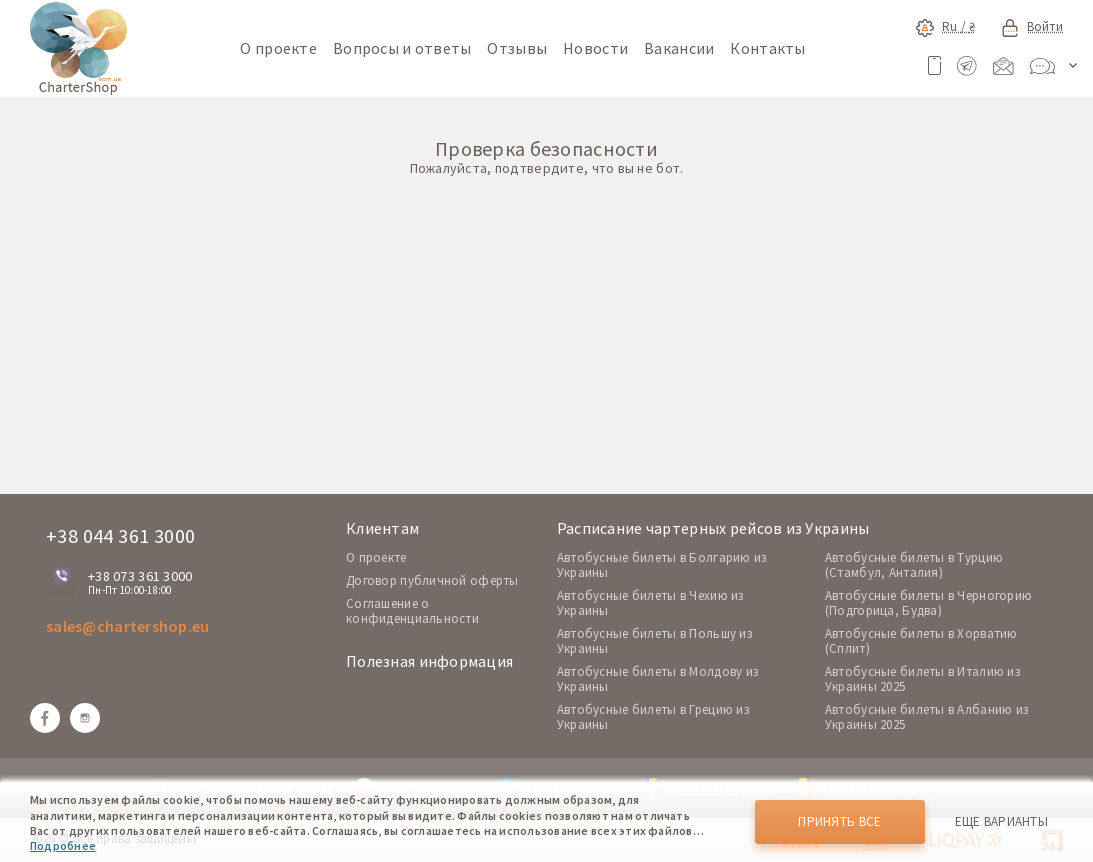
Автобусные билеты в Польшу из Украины (654, 641)
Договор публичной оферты (432, 580)
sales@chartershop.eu (128, 626)
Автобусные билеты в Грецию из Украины (653, 717)
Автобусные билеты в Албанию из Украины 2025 (926, 717)
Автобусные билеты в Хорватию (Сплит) (921, 641)
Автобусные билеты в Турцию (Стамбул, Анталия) (914, 565)
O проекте (376, 557)
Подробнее (63, 845)
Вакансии (679, 48)
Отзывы (517, 48)
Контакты (767, 48)
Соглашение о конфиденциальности (412, 611)
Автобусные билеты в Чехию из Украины (650, 603)
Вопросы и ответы (402, 48)
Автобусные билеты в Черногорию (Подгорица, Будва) (928, 603)
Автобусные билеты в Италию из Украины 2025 (922, 679)
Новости (595, 48)
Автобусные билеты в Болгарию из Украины (662, 565)
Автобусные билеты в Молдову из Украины (657, 679)
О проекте (278, 48)
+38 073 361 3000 (140, 576)
